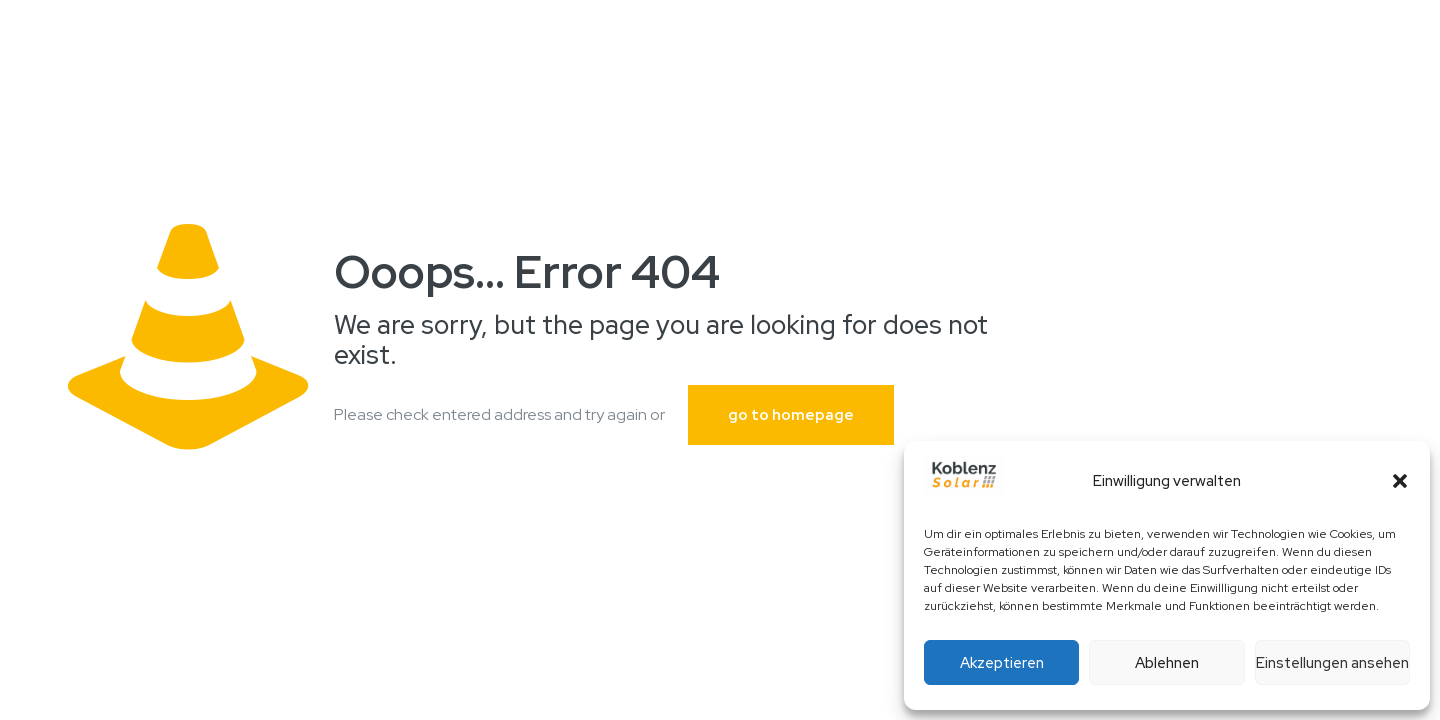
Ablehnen (1167, 663)
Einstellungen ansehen (1332, 663)
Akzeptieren (1002, 663)
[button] (1400, 481)
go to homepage (791, 415)
